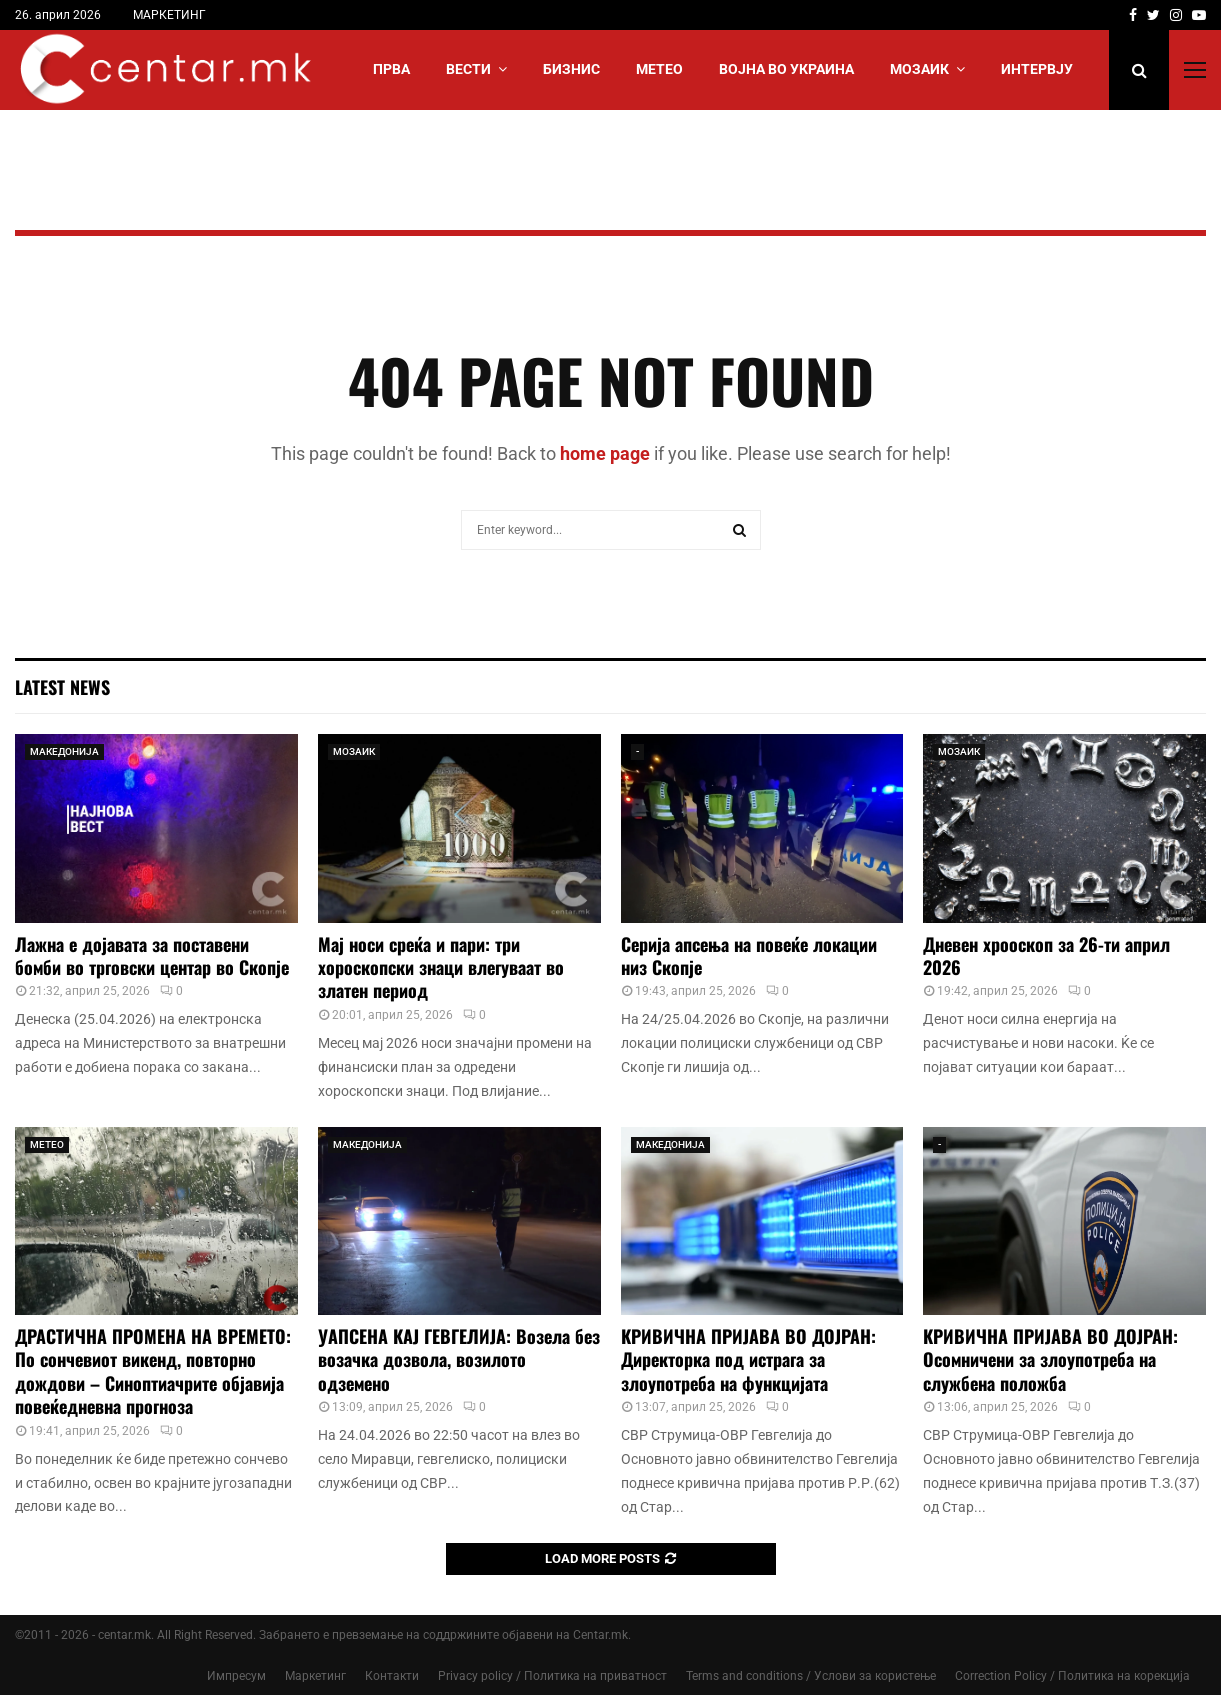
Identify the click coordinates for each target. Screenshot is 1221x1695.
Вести (468, 69)
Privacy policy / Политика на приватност (552, 1676)
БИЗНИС (571, 69)
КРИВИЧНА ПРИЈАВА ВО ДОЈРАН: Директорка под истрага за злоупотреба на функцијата (748, 1359)
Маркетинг (315, 1676)
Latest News (62, 687)
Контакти (392, 1676)
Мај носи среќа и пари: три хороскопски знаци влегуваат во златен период (441, 967)
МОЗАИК (919, 69)
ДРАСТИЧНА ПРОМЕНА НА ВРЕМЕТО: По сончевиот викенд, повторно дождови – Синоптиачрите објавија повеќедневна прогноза (153, 1371)
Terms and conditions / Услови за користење (811, 1676)
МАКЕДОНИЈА (64, 751)
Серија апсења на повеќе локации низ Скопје (749, 955)
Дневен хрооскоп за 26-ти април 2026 (1046, 955)
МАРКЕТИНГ (169, 15)
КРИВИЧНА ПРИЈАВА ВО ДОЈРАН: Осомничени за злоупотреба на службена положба (1050, 1359)
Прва (391, 69)
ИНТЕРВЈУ (1037, 69)
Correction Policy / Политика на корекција (1072, 1676)
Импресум (236, 1676)
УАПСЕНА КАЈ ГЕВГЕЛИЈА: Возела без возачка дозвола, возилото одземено (459, 1359)
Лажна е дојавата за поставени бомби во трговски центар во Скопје (152, 955)
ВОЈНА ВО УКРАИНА (786, 69)
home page (605, 453)
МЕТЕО (659, 69)
